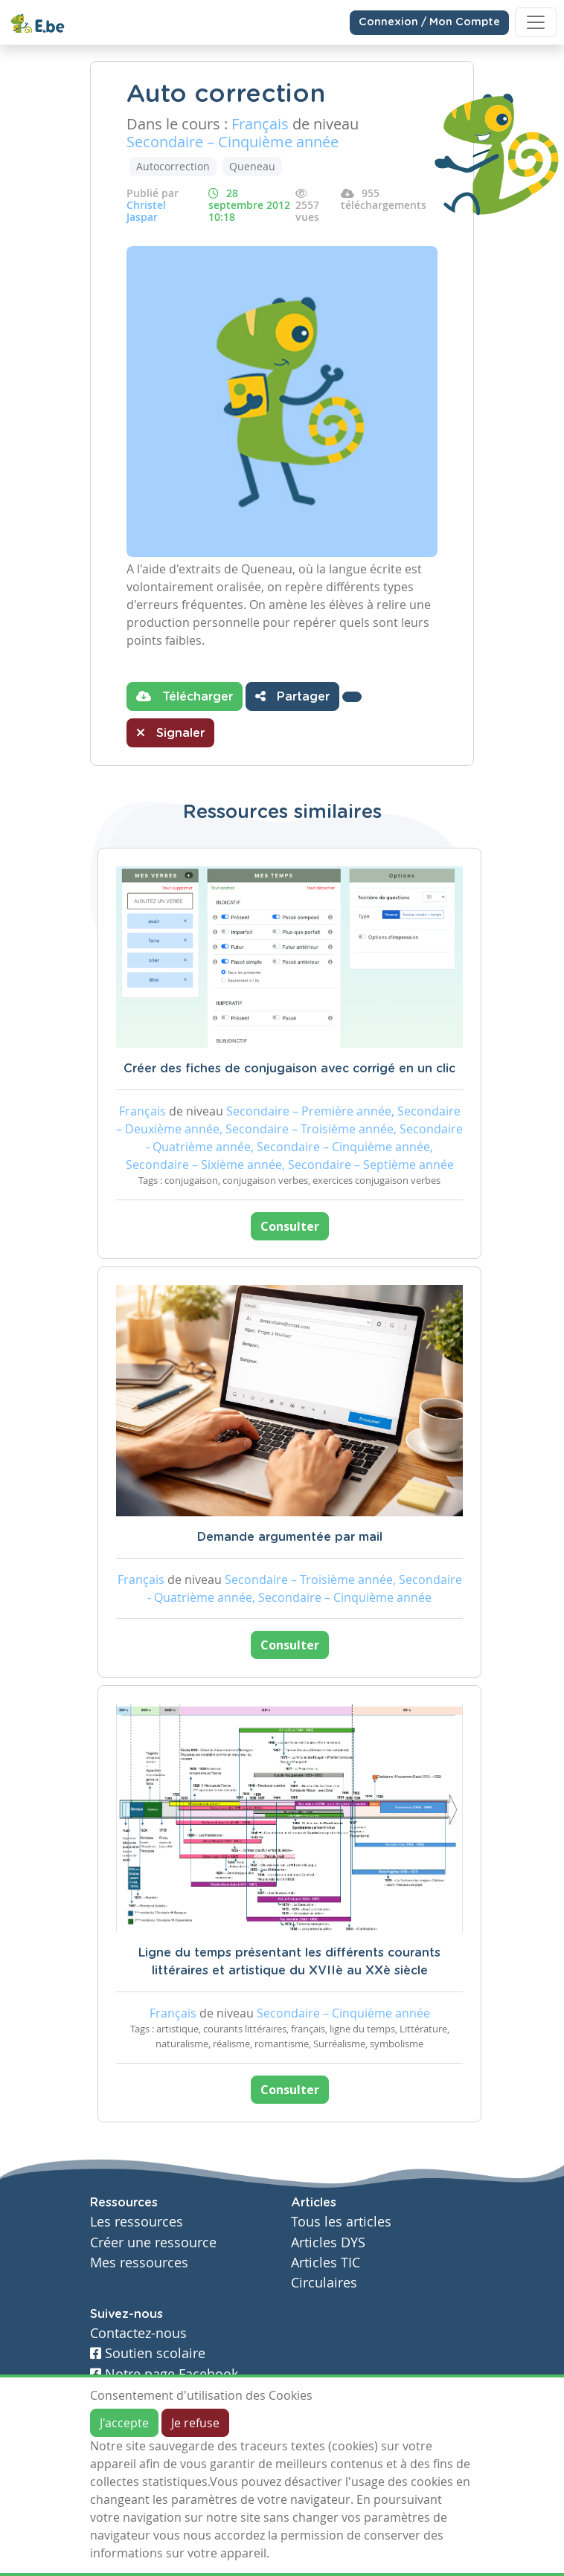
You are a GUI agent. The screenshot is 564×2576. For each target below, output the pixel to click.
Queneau (252, 166)
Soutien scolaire (147, 2353)
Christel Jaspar (146, 211)
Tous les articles (341, 2221)
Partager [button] (292, 696)
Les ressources (136, 2221)
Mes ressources (139, 2262)
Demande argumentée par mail (289, 1537)
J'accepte (124, 2423)
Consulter (289, 1226)
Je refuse (195, 2423)
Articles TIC (325, 2262)
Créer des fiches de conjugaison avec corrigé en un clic (289, 1069)
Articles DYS (328, 2242)
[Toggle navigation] (536, 22)
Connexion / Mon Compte (429, 22)
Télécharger (184, 696)
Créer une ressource (153, 2242)
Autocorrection (173, 166)
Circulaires (324, 2282)
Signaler (170, 732)
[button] (352, 697)
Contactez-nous (138, 2333)
